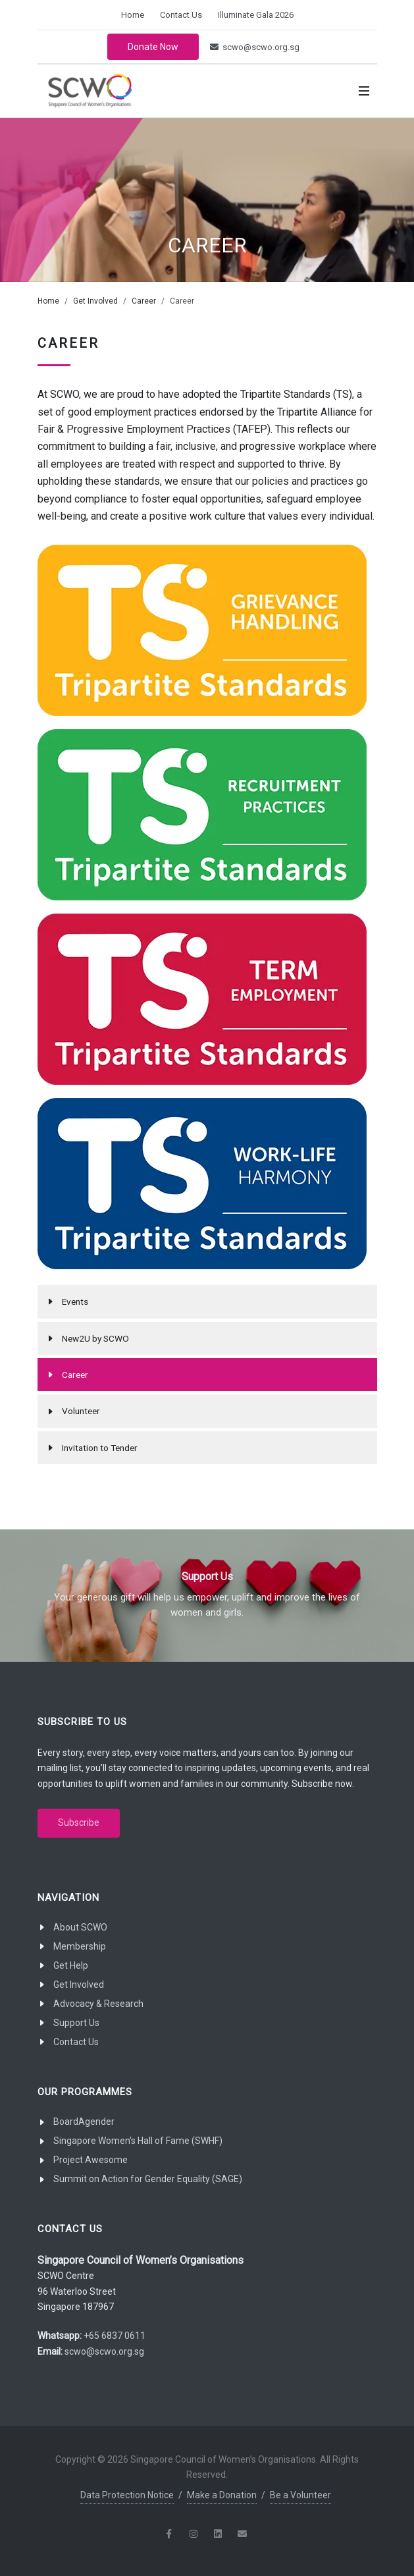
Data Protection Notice (127, 2495)
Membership (79, 1946)
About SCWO (80, 1927)
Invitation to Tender (100, 1447)
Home (132, 15)
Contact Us (181, 15)
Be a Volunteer (300, 2495)
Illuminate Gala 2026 (256, 15)
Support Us (76, 2022)
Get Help (70, 1965)
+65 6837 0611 (114, 2335)
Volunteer (81, 1411)
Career (144, 301)
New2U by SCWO (95, 1338)
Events (75, 1301)
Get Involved (95, 301)
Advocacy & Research (98, 2003)
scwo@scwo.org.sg (254, 47)
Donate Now (153, 46)
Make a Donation (222, 2495)
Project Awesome (90, 2159)
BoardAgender (84, 2121)
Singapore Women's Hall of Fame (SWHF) (137, 2140)
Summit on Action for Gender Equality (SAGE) (147, 2179)
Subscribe (78, 1822)
